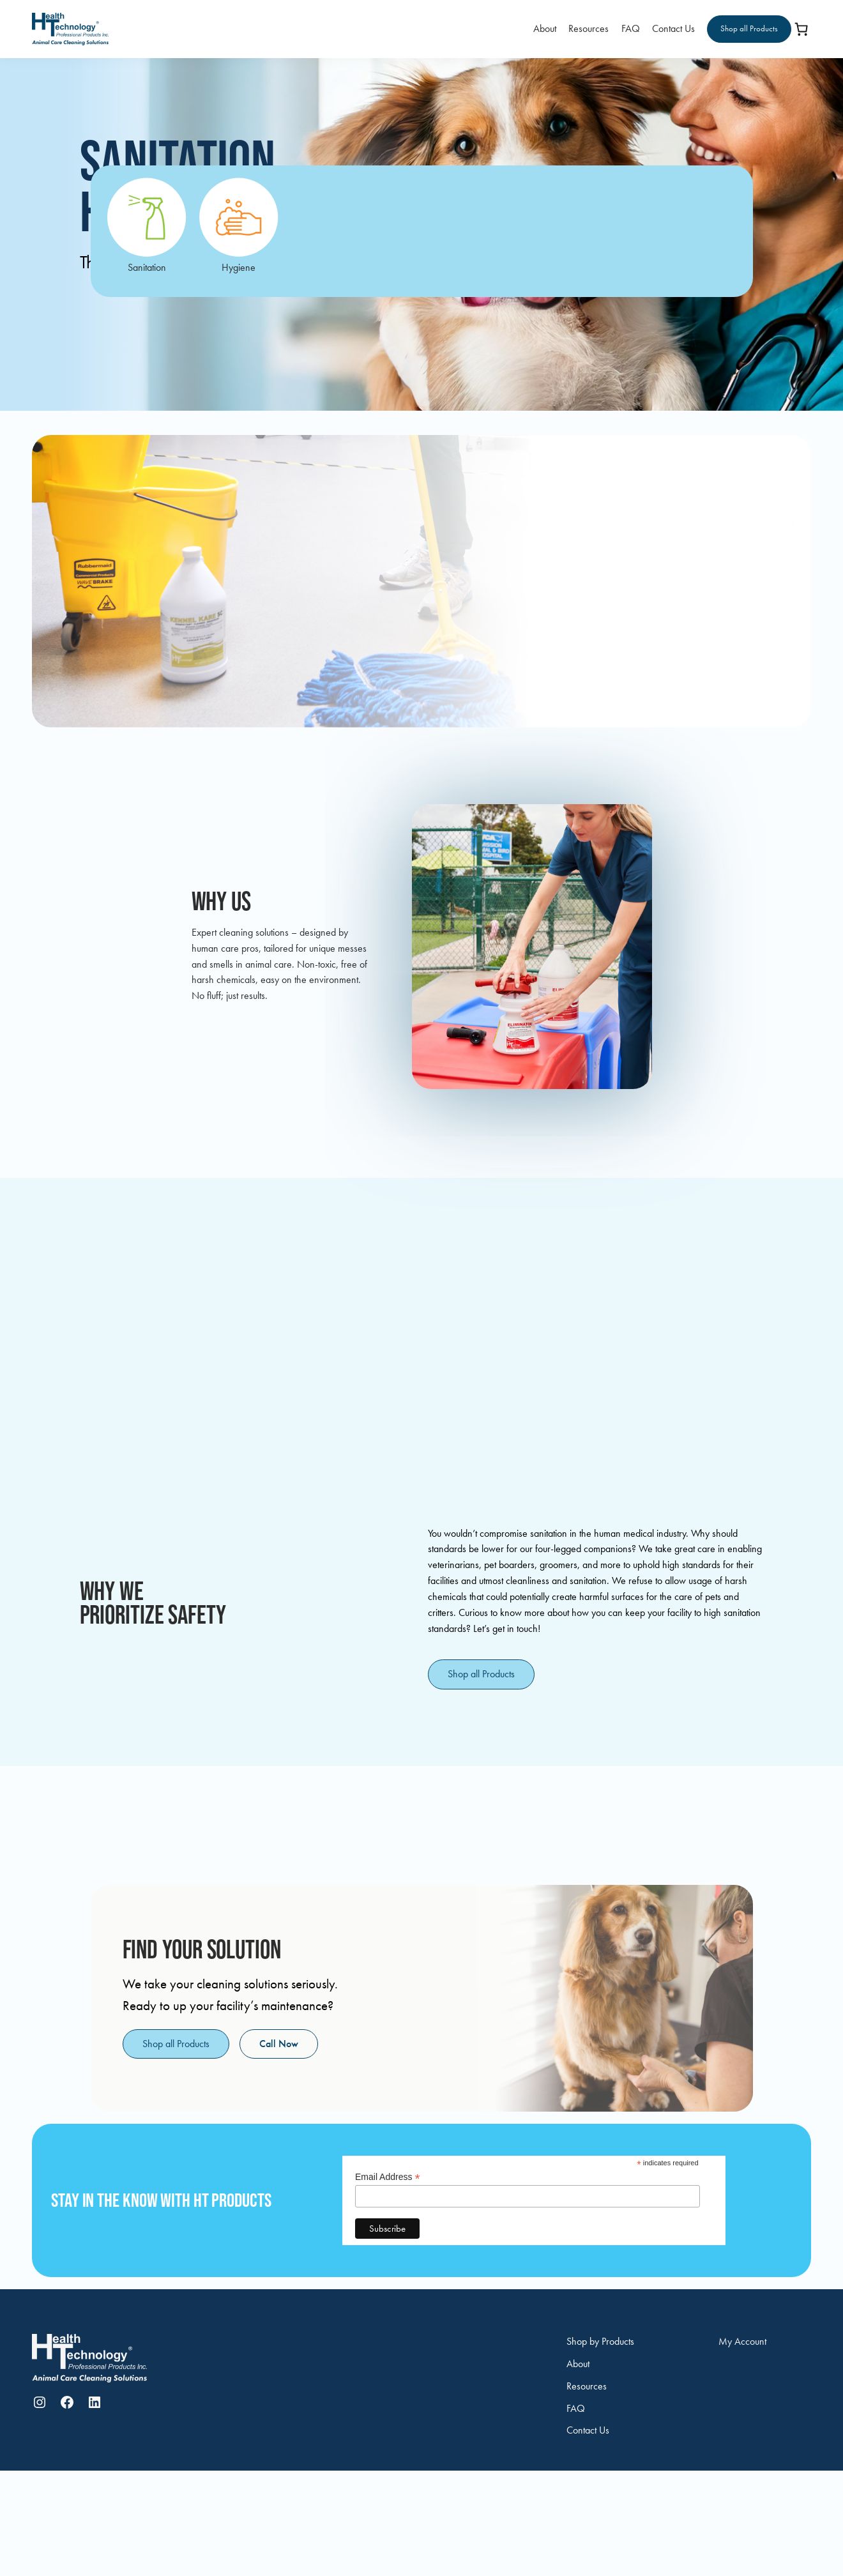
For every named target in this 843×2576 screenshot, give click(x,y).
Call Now (278, 2044)
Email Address (387, 2177)
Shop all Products (749, 28)
